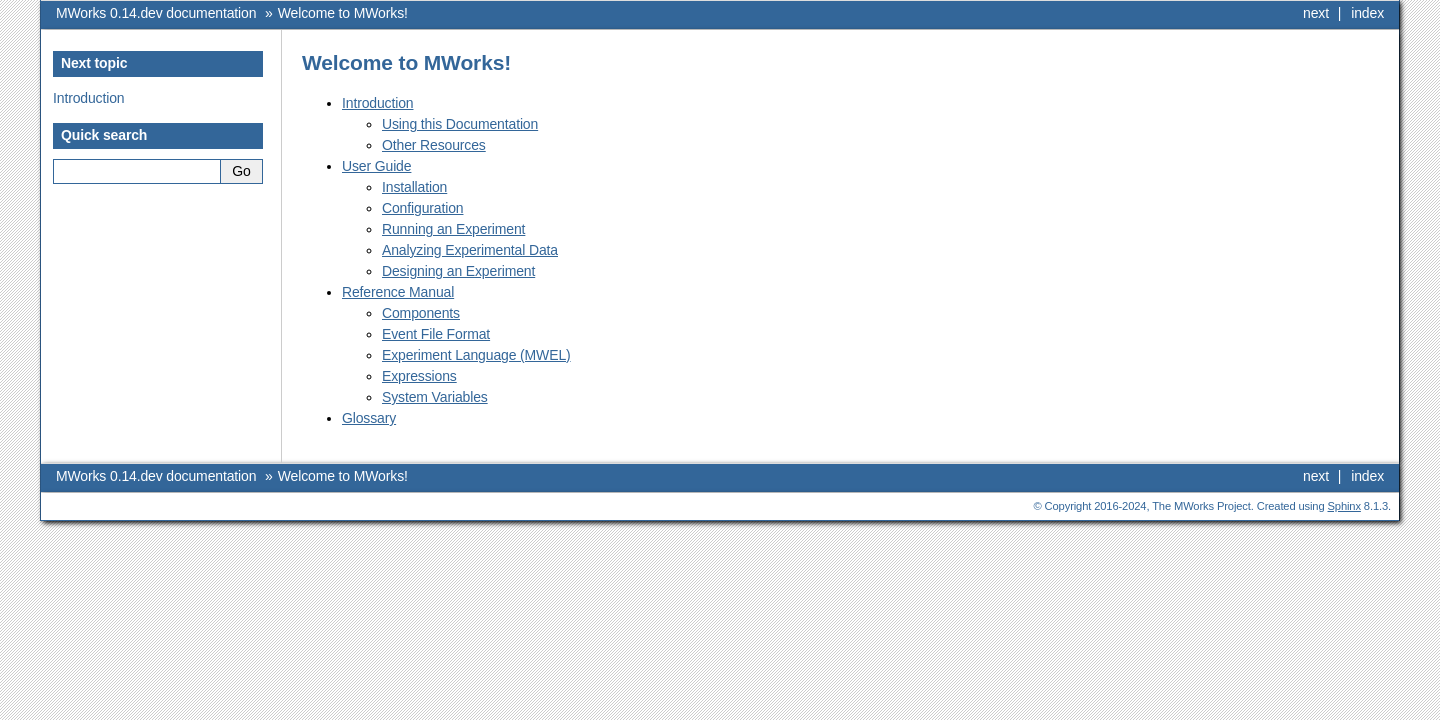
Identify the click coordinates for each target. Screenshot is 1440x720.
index (1367, 13)
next (1316, 13)
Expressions (419, 376)
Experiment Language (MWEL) (476, 355)
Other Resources (434, 145)
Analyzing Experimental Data (470, 250)
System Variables (435, 397)
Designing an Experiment (458, 271)
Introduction (377, 103)
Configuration (422, 208)
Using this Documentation (460, 124)
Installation (414, 187)
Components (421, 313)
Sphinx (1344, 506)
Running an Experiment (453, 229)
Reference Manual (398, 292)
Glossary (369, 418)
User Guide (376, 166)
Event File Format (436, 334)
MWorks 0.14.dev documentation (156, 13)
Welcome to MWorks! (343, 13)
